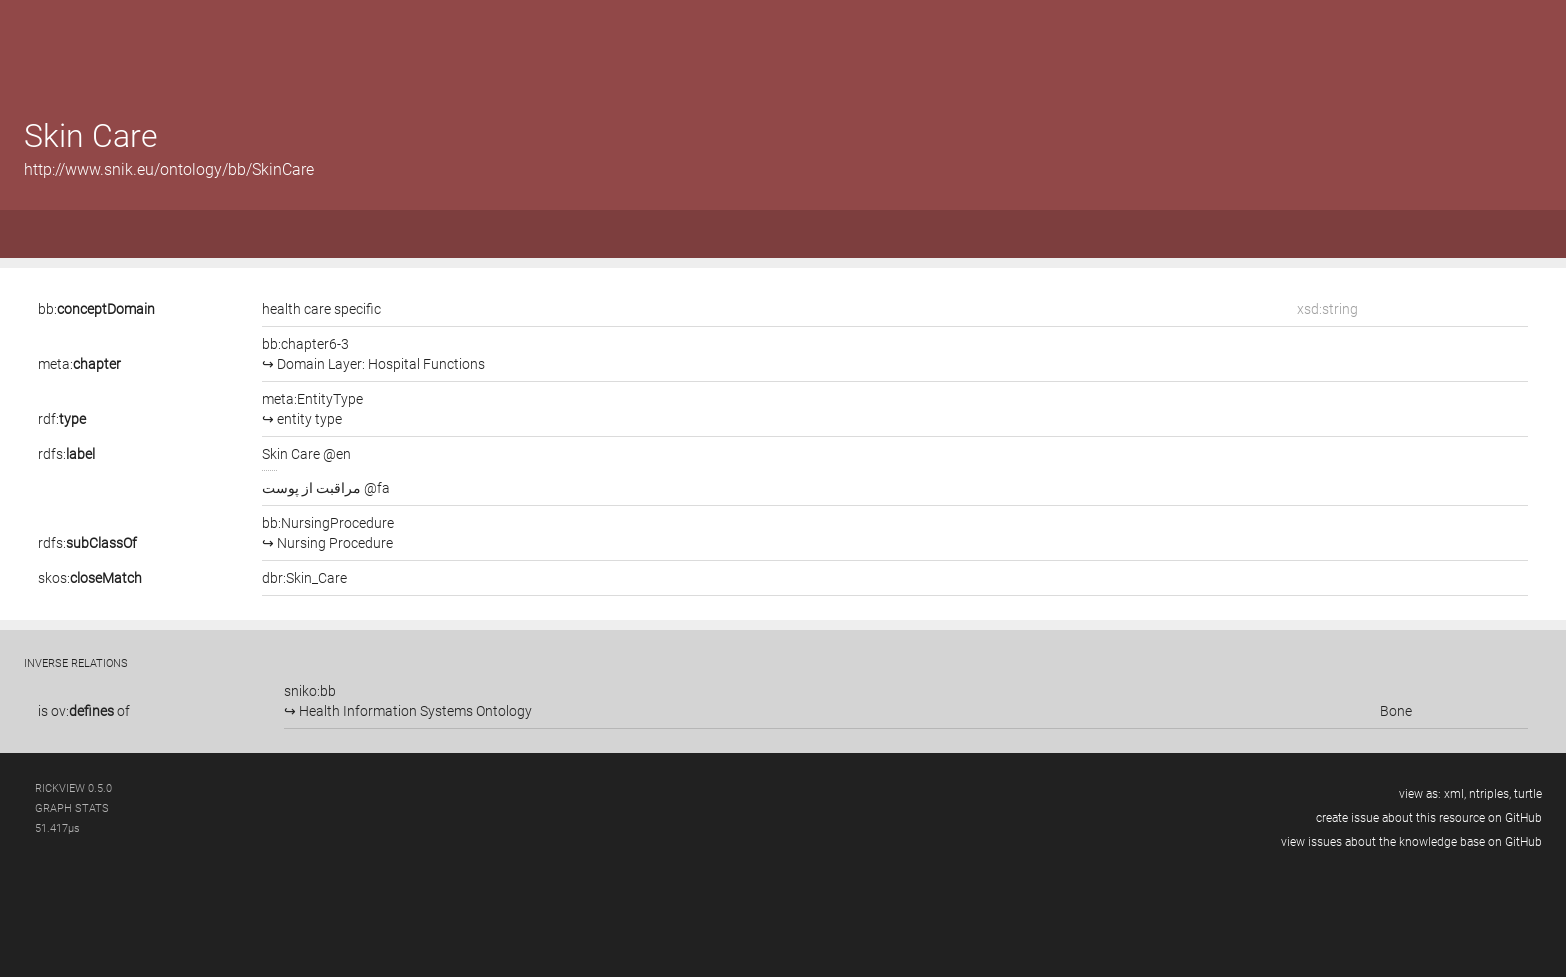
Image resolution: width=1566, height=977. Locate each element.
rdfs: (66, 454)
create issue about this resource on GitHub (1429, 818)
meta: (79, 364)
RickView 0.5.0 (73, 788)
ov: (82, 711)
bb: (96, 309)
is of (84, 711)
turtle (1528, 794)
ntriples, (1490, 794)
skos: (90, 578)
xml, (1455, 794)
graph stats (72, 808)
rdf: (62, 419)
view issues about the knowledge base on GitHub (1411, 842)
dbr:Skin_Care (304, 578)
